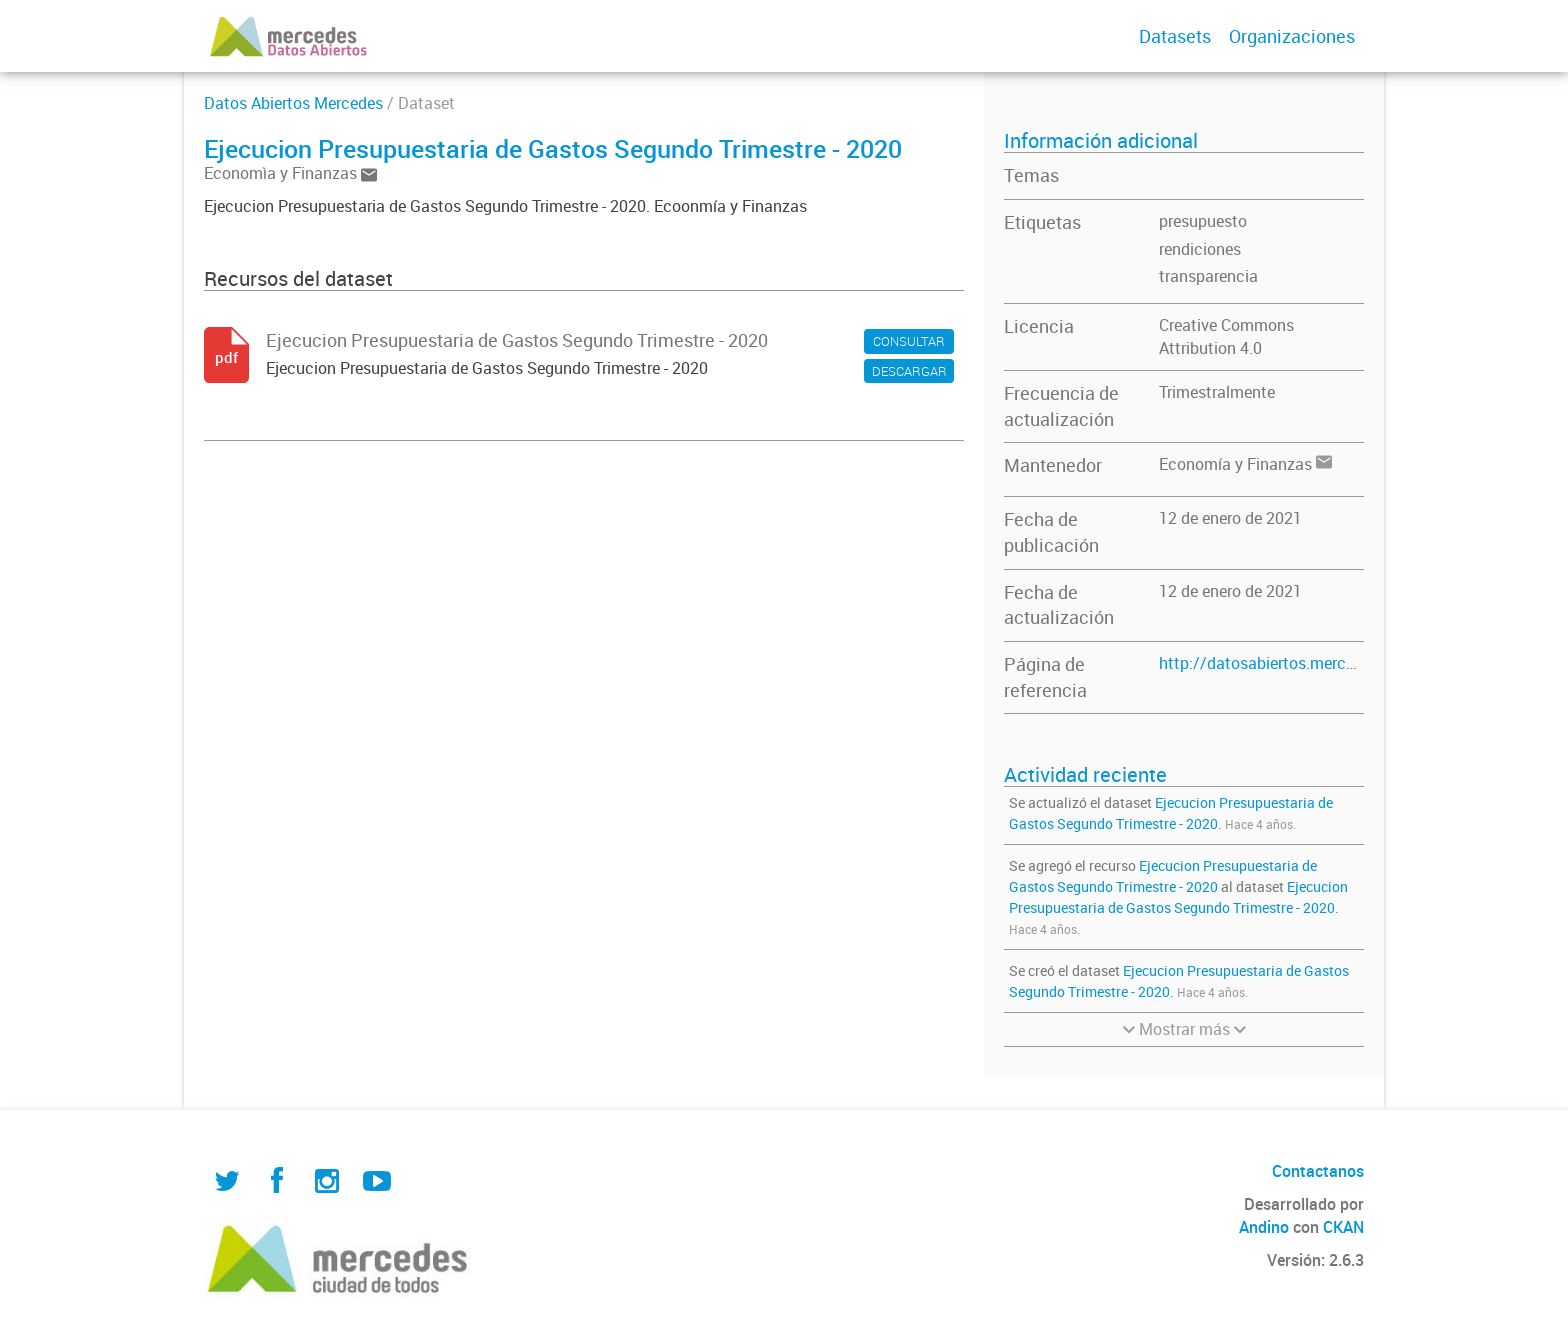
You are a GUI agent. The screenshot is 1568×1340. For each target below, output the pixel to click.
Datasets (1175, 36)
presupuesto (1203, 221)
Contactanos (1318, 1171)
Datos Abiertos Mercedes (293, 103)
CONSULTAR (909, 341)
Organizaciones (1292, 36)
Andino (1264, 1227)
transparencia (1208, 276)
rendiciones (1200, 249)
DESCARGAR (909, 371)
